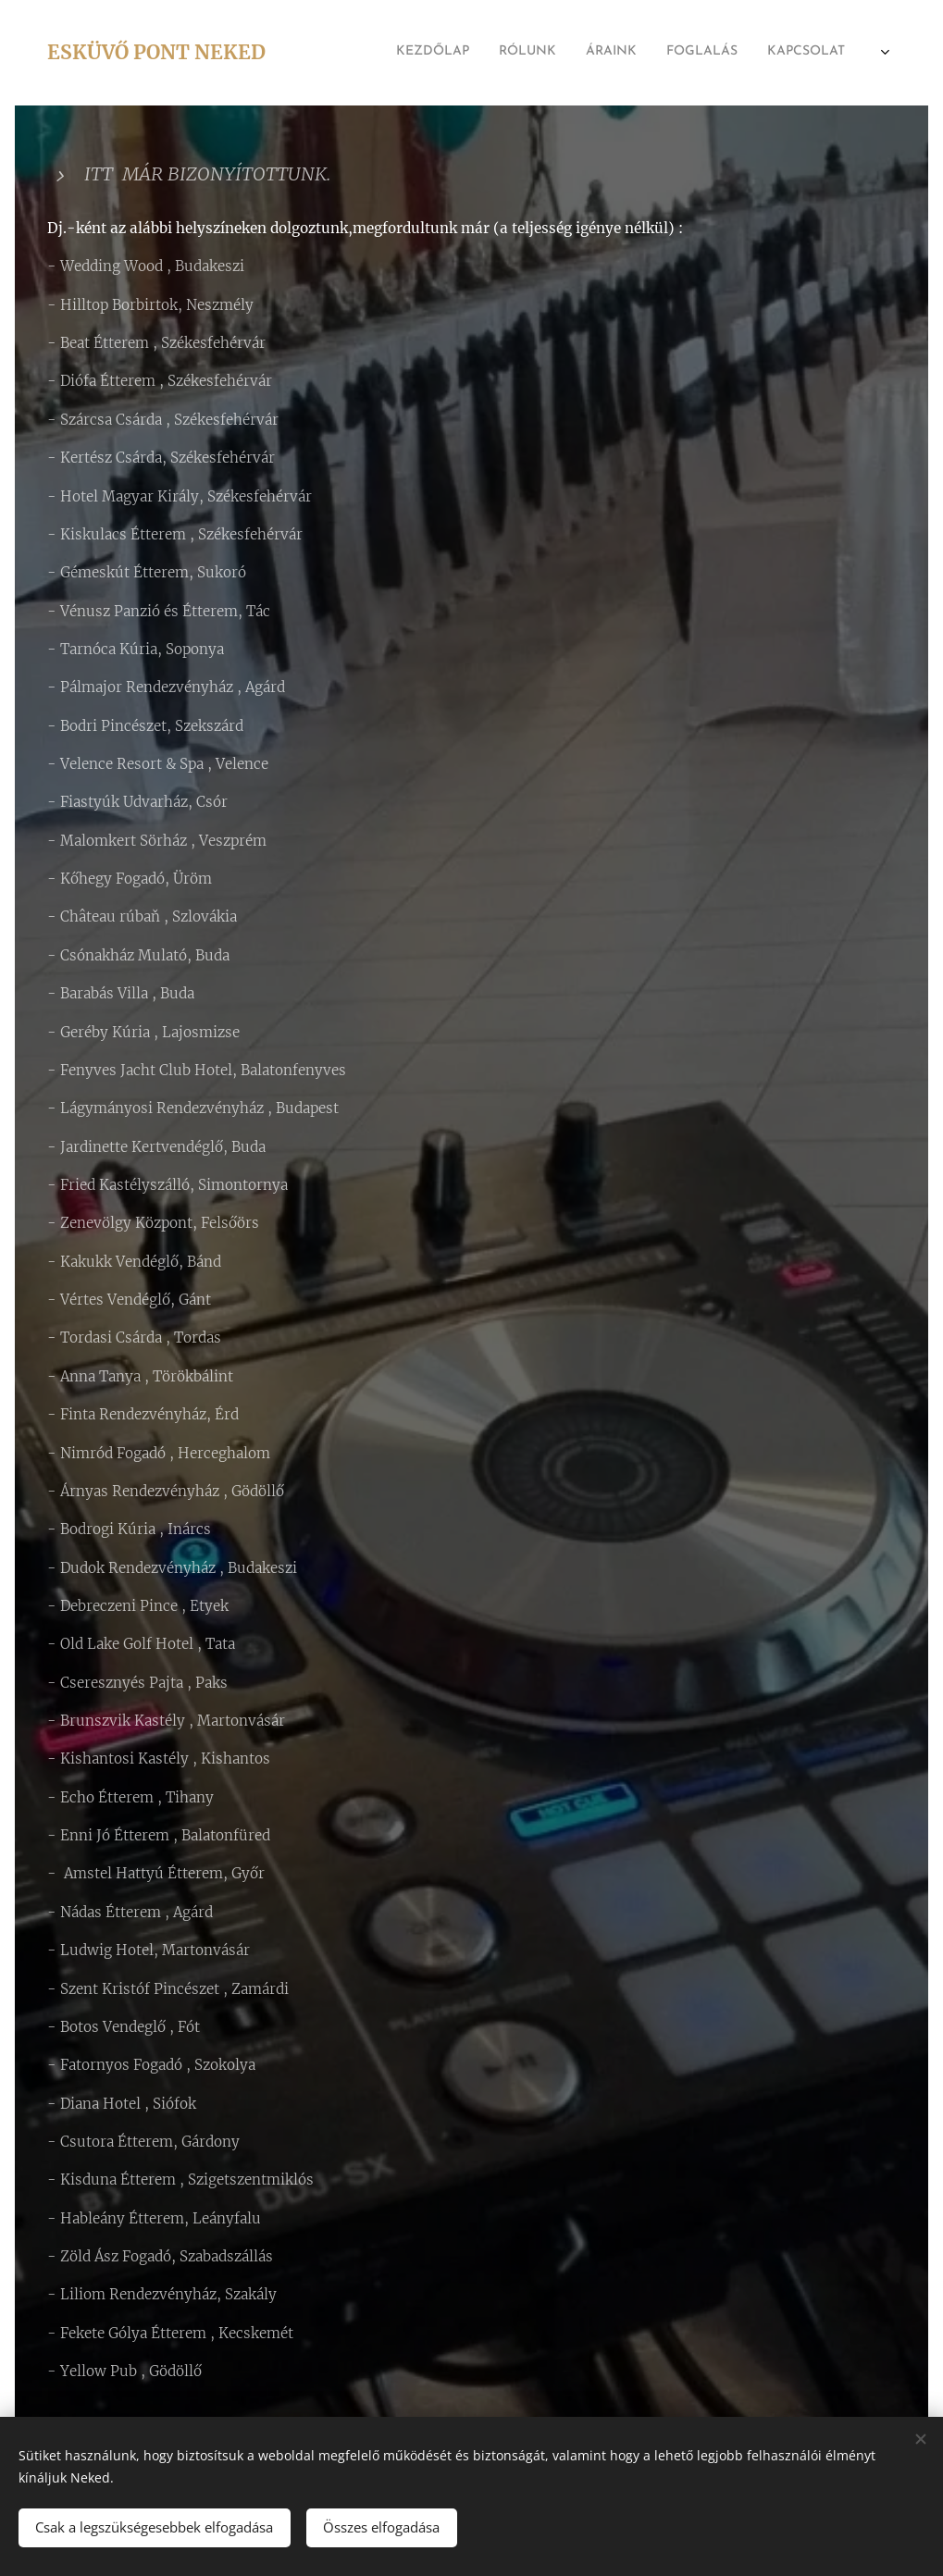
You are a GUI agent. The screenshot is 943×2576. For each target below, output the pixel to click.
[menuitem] (664, 53)
